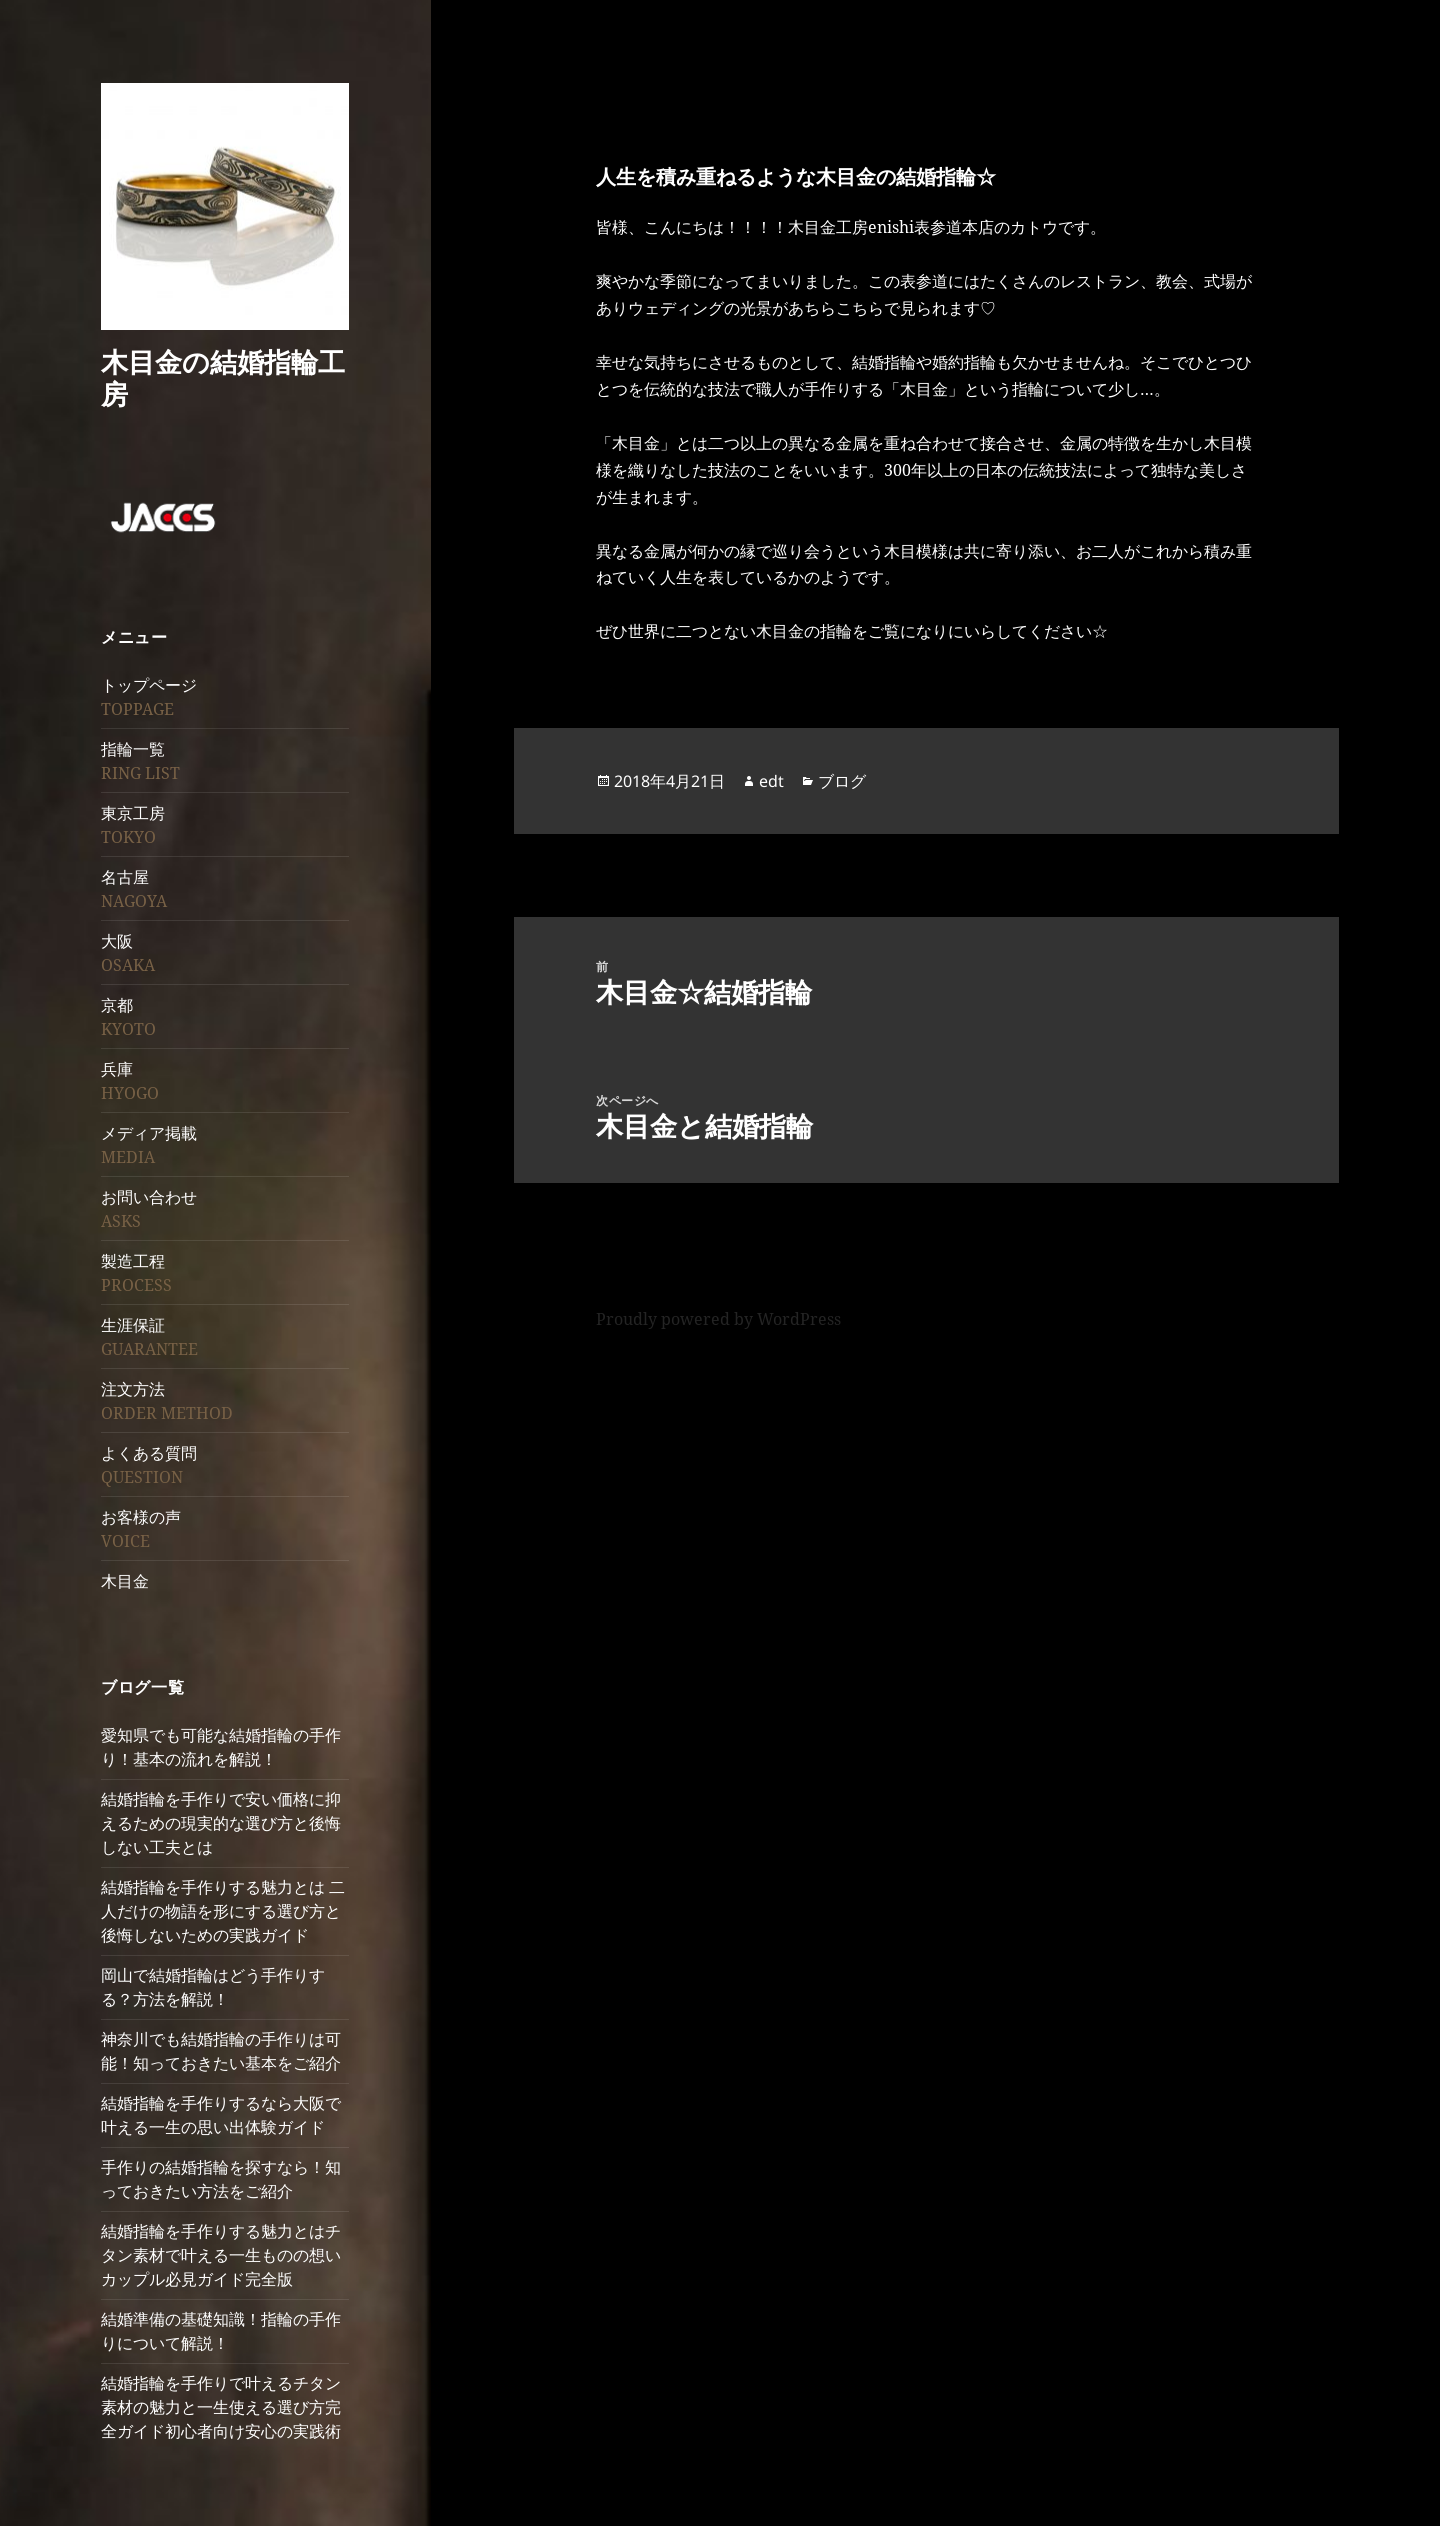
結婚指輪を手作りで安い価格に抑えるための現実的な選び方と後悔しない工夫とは (221, 1823)
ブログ (842, 781)
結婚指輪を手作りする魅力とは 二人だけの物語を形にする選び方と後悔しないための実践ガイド (223, 1911)
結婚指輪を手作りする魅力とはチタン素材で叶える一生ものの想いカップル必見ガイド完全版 (221, 2255)
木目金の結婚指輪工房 (223, 377)
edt (771, 781)
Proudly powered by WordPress (718, 1319)
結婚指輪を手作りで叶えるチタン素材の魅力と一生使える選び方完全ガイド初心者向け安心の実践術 (221, 2407)
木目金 (125, 1581)
